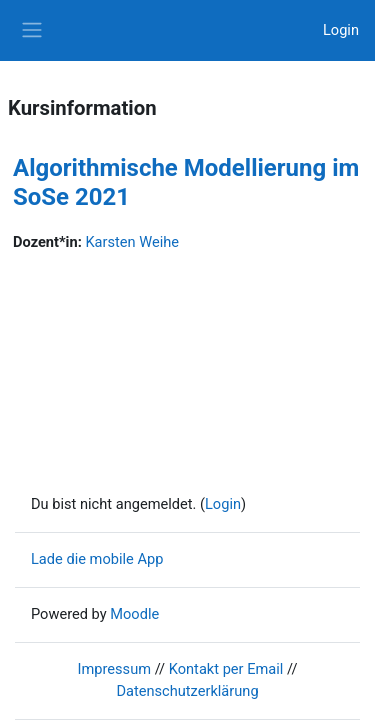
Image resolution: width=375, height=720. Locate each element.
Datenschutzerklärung (187, 691)
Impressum (115, 669)
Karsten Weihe (132, 242)
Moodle (134, 614)
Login (341, 30)
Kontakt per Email (226, 669)
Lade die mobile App (97, 559)
